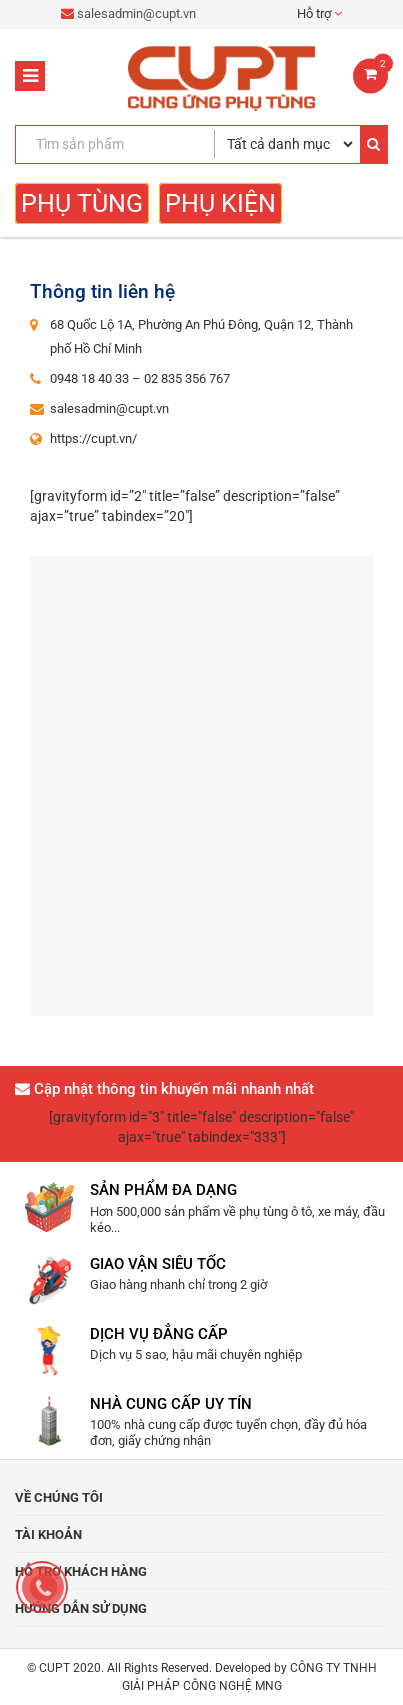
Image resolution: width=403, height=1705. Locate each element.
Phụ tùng (82, 203)
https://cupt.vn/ (93, 438)
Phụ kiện (220, 203)
